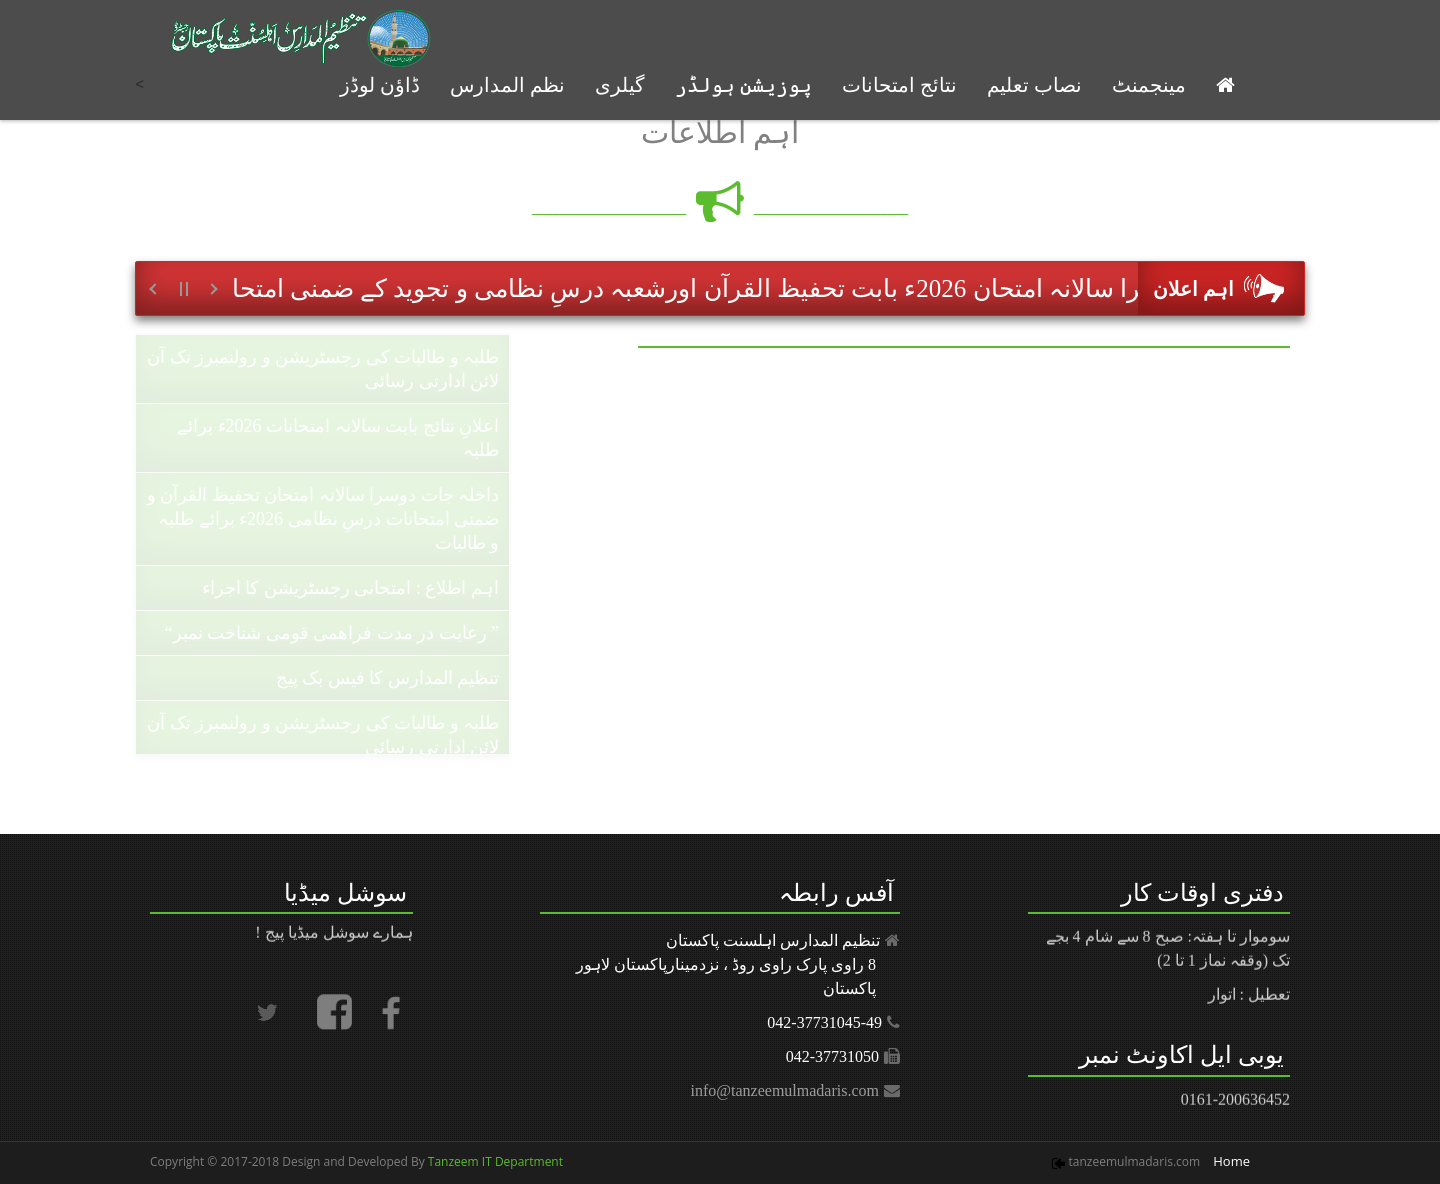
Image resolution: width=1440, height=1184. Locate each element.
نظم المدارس (507, 85)
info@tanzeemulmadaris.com (785, 1090)
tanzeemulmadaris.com (1135, 1161)
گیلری (620, 85)
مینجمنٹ (1149, 85)
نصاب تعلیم (1034, 85)
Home (1231, 1161)
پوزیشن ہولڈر (743, 85)
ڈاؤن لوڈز (380, 85)
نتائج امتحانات (899, 85)
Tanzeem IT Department (494, 1161)
